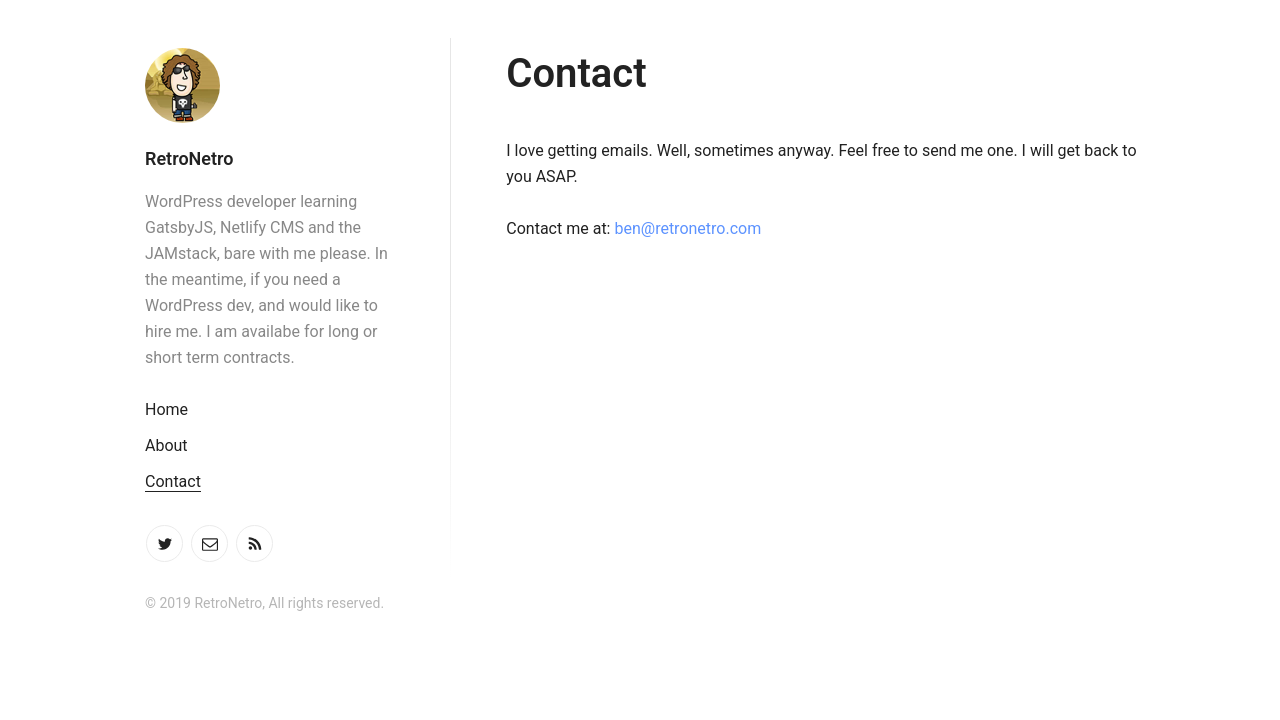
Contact (173, 481)
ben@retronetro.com (687, 228)
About (166, 445)
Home (166, 409)
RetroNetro (189, 158)
